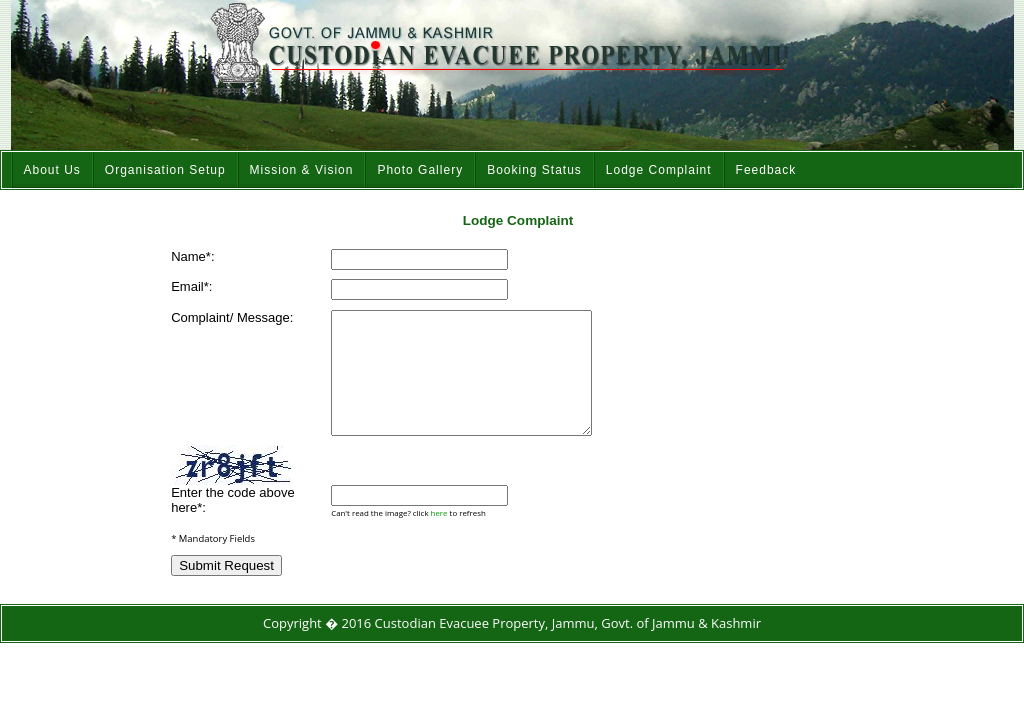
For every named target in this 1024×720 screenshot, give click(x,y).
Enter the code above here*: (233, 524)
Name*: (192, 256)
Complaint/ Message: (232, 317)
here (439, 537)
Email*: (191, 286)
